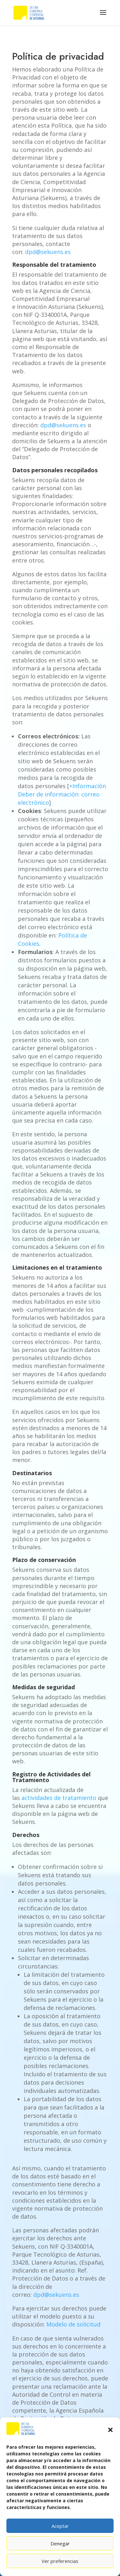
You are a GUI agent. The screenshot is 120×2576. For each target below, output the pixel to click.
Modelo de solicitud (73, 2324)
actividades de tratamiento (59, 1798)
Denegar (60, 2543)
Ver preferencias (60, 2561)
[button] (110, 2430)
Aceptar (60, 2526)
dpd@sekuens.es (48, 252)
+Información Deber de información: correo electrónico (62, 794)
